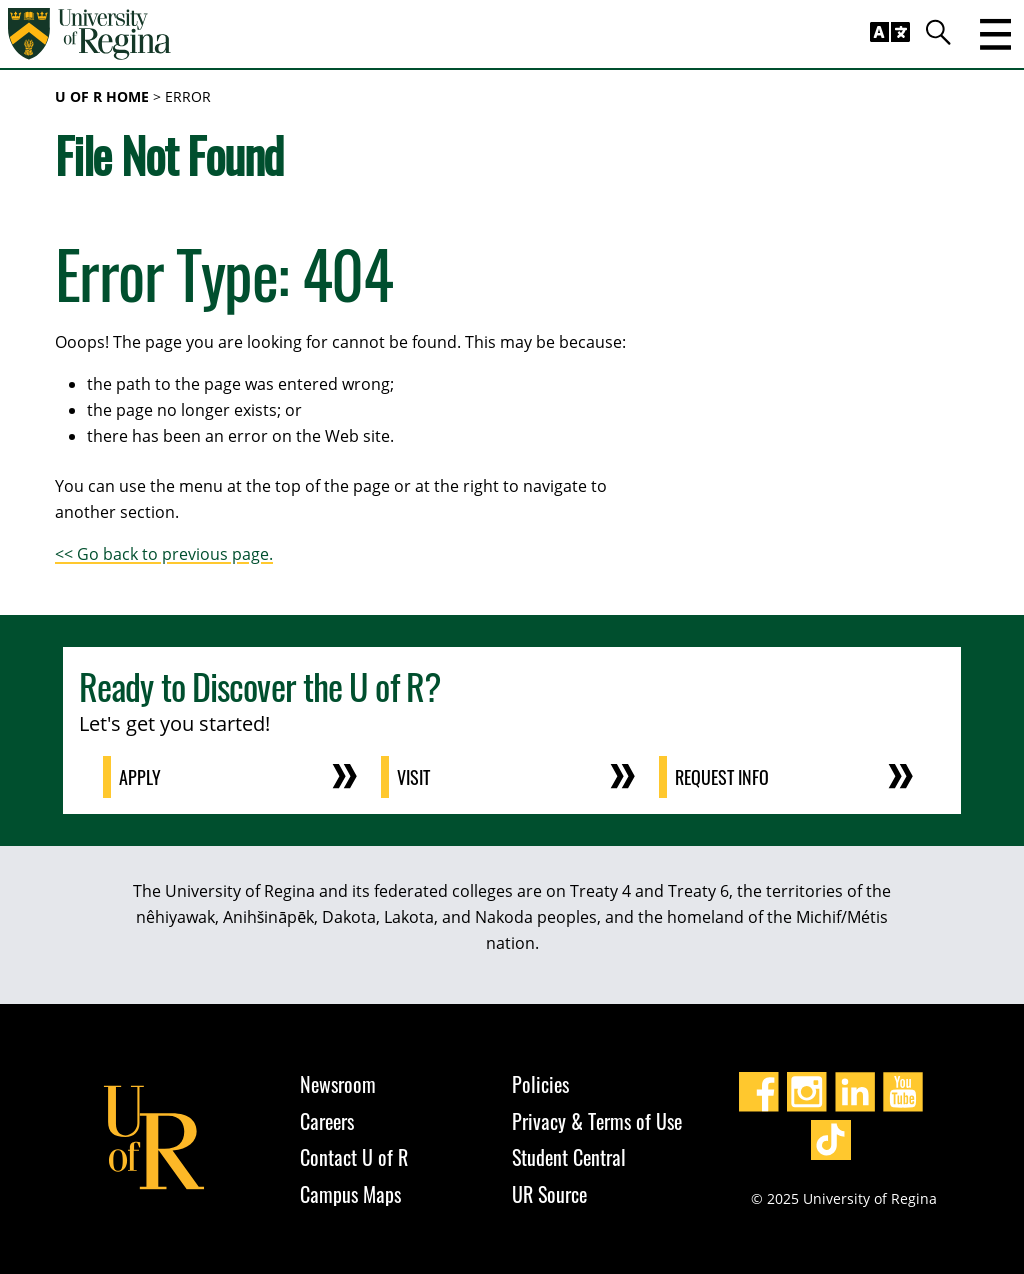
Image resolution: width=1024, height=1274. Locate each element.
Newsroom (338, 1084)
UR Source (549, 1194)
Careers (327, 1121)
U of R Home (102, 96)
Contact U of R (354, 1157)
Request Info (722, 777)
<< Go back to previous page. (164, 554)
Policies (540, 1084)
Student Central (569, 1157)
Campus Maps (350, 1194)
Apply (140, 777)
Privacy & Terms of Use (597, 1121)
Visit (413, 777)
